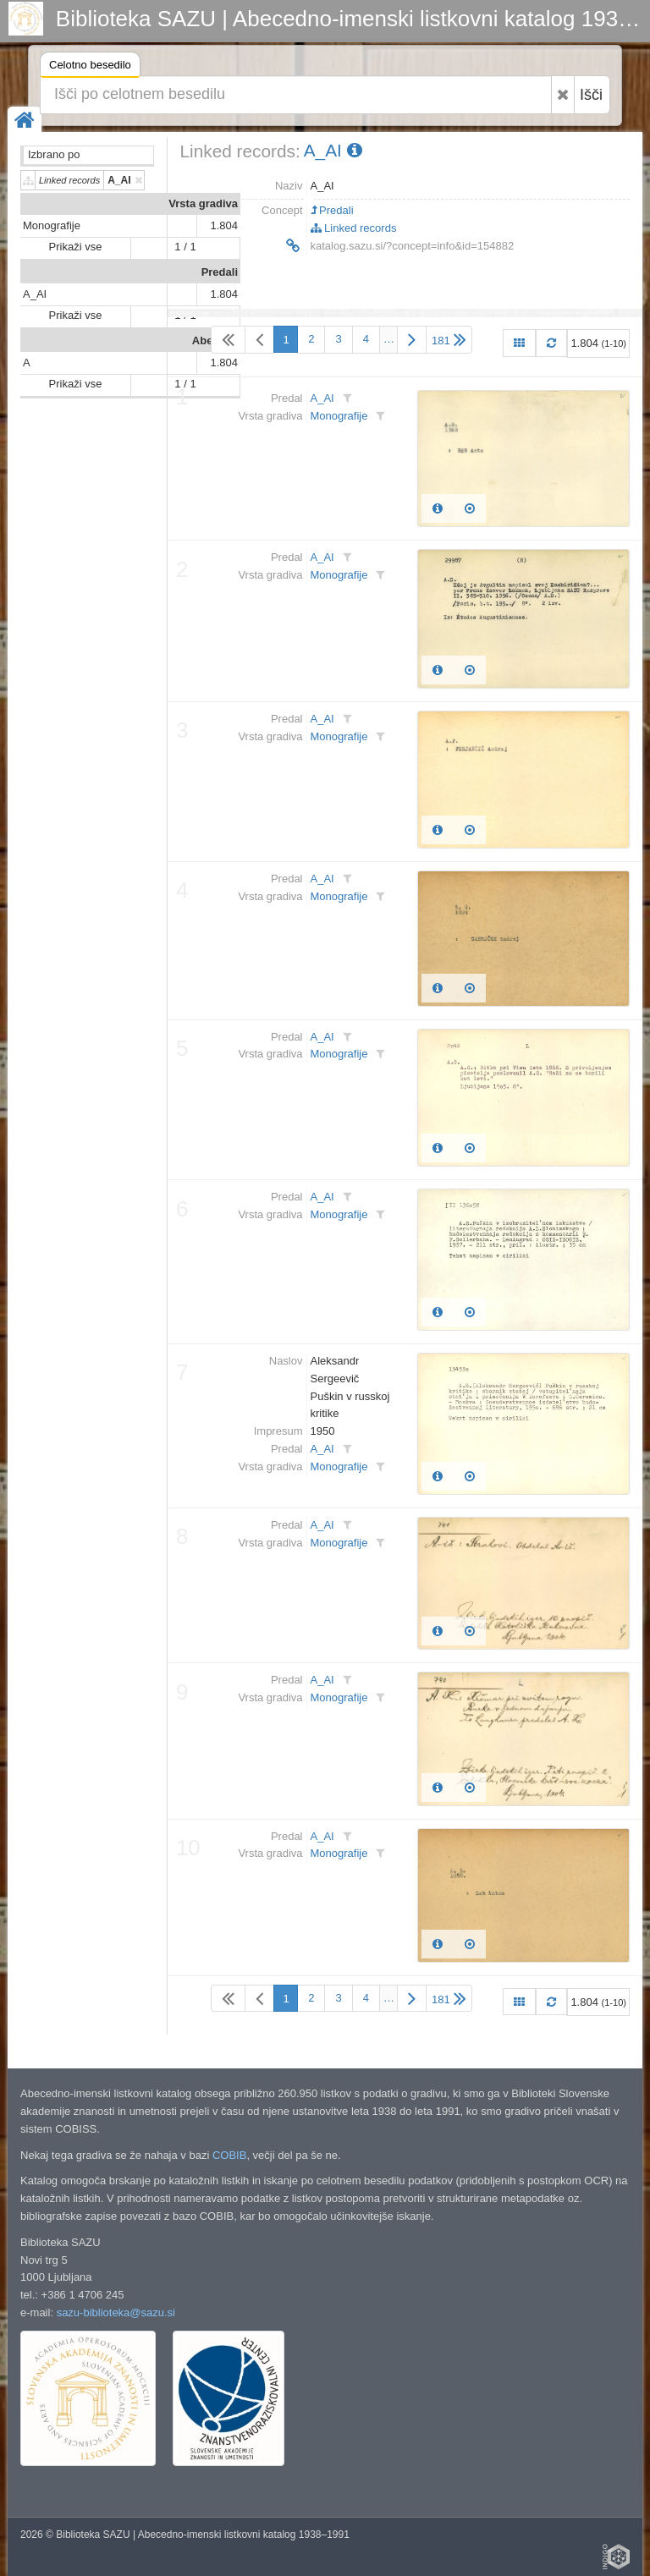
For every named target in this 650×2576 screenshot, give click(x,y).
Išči (591, 94)
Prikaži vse (75, 246)
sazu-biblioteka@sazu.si (116, 2312)
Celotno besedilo (90, 67)
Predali (219, 272)
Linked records (354, 228)
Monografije (51, 225)
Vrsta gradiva (203, 203)
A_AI (35, 294)
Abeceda (215, 340)
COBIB (229, 2155)
